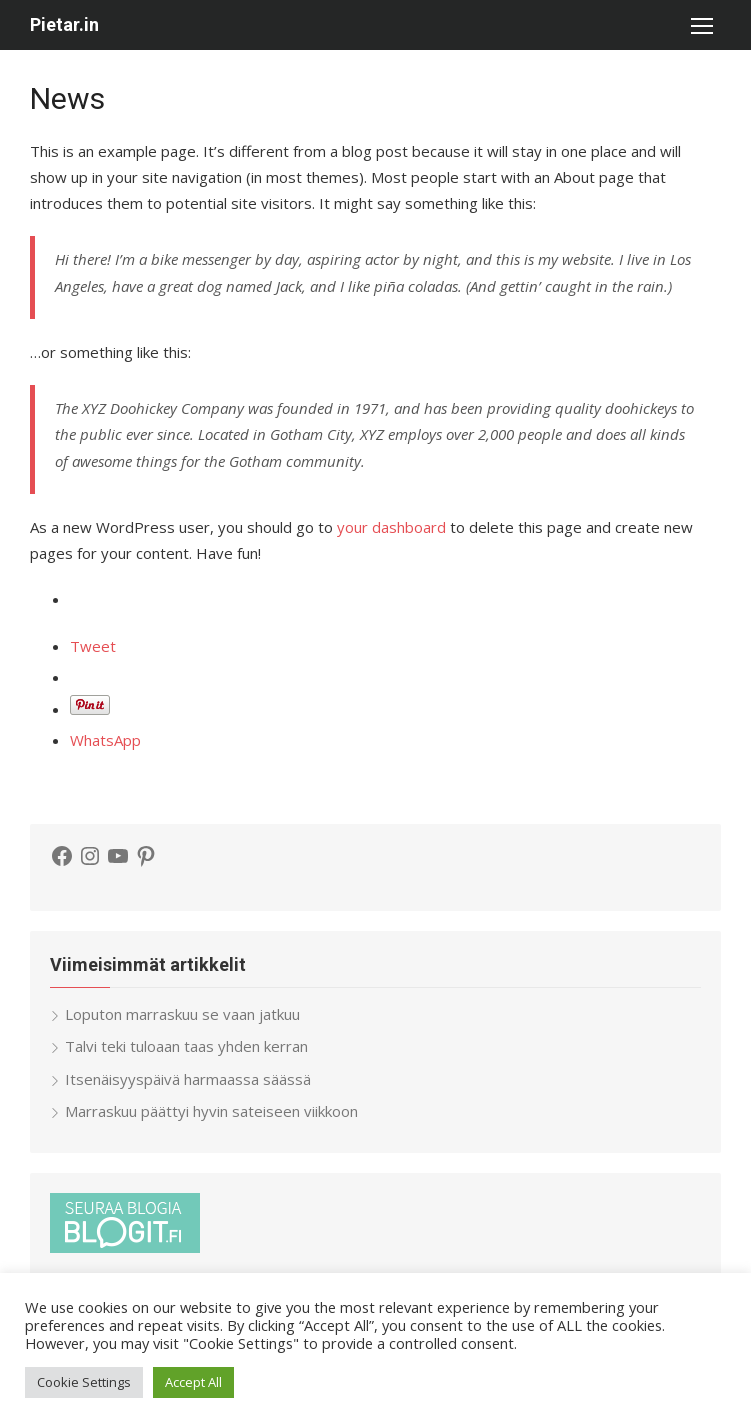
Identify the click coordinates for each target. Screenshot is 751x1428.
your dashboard (391, 527)
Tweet (93, 646)
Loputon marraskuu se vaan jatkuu (182, 1014)
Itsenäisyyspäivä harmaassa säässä (188, 1079)
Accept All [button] (193, 1382)
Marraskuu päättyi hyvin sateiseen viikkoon (211, 1111)
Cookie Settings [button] (84, 1382)
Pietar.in (64, 24)
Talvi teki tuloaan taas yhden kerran (186, 1046)
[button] (701, 25)
